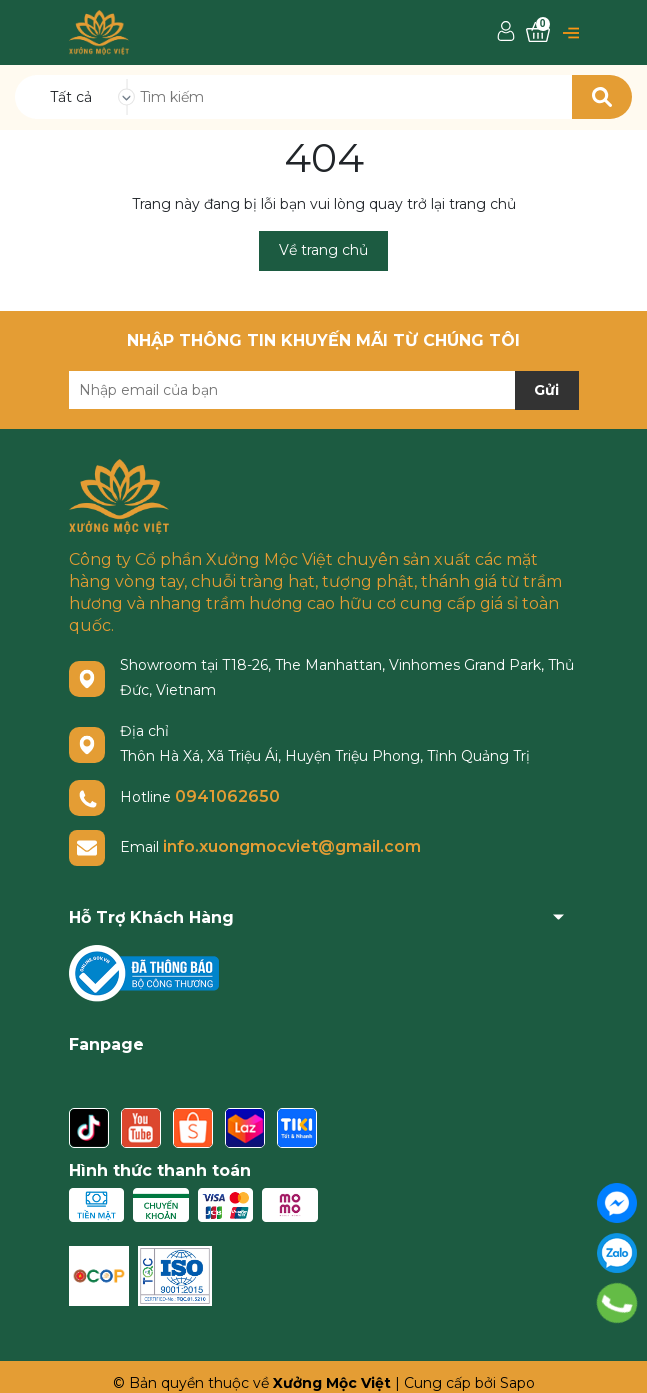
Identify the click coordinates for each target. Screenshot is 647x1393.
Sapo (517, 1383)
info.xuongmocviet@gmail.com (292, 846)
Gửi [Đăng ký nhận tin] (546, 390)
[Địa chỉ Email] (324, 390)
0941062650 (227, 796)
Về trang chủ (323, 250)
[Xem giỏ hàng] (538, 32)
